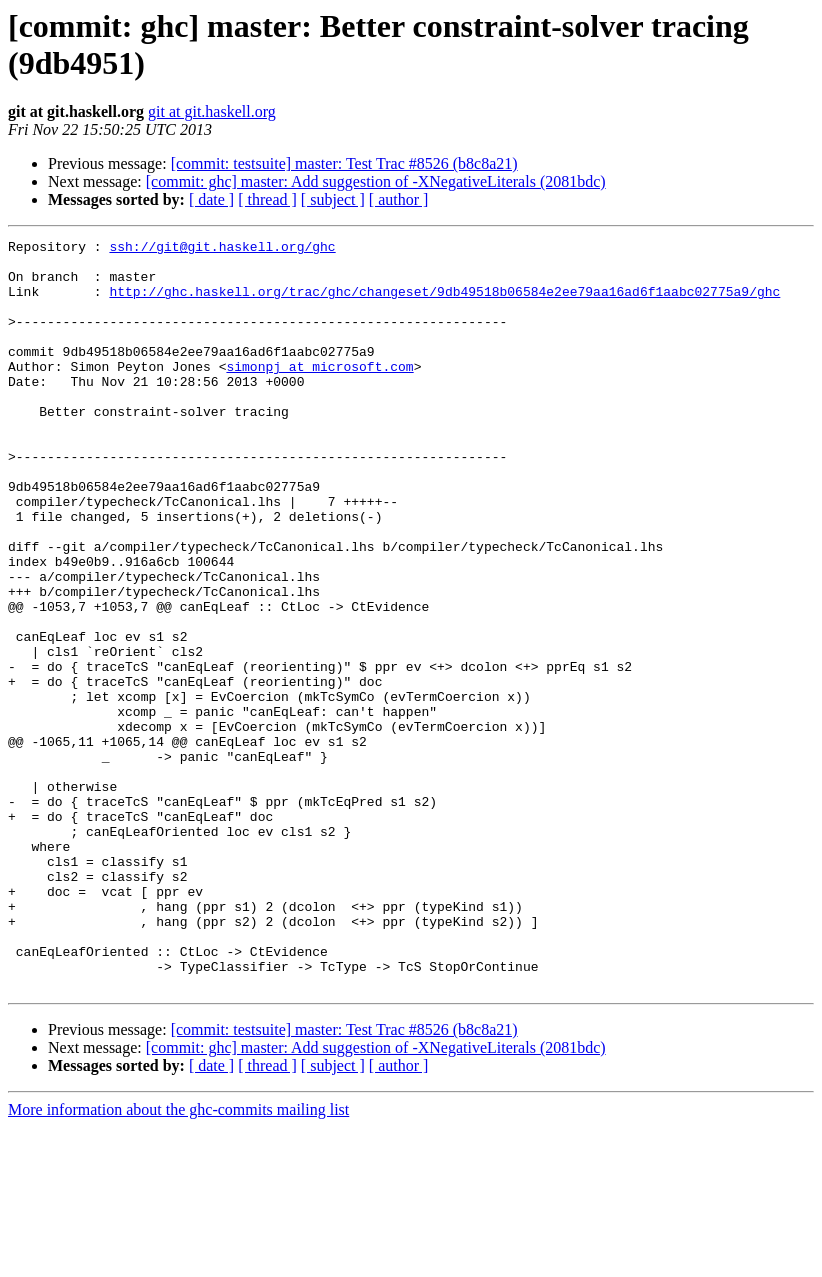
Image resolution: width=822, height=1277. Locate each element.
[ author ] (399, 199)
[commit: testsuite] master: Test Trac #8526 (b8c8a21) (344, 163)
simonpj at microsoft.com (319, 393)
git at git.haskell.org (212, 111)
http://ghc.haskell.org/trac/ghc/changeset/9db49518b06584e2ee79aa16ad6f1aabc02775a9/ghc (444, 303)
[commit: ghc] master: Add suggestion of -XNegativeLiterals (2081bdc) (376, 181)
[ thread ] (267, 199)
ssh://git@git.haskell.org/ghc (222, 249)
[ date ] (211, 199)
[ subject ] (333, 199)
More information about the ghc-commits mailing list (178, 1259)
